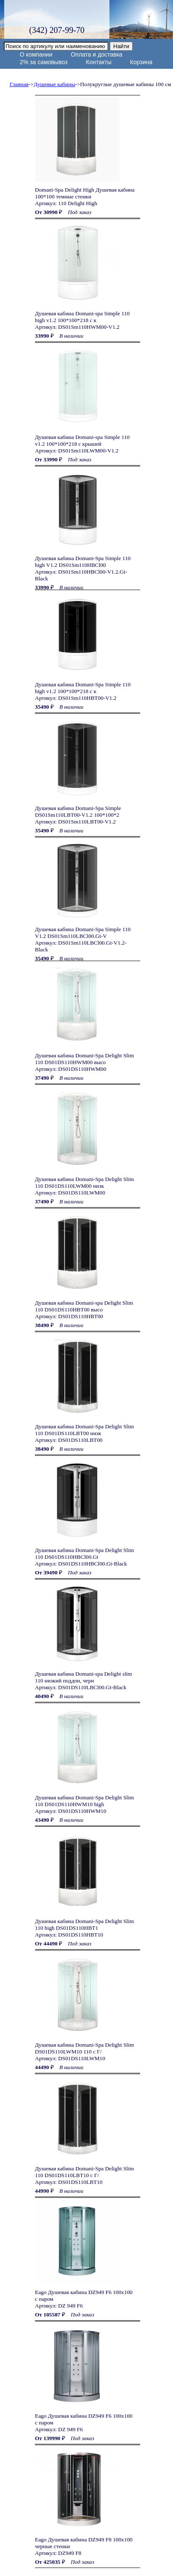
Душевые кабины (54, 84)
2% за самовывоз (43, 62)
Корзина (141, 62)
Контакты (98, 62)
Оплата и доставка (96, 54)
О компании (36, 54)
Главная (19, 84)
